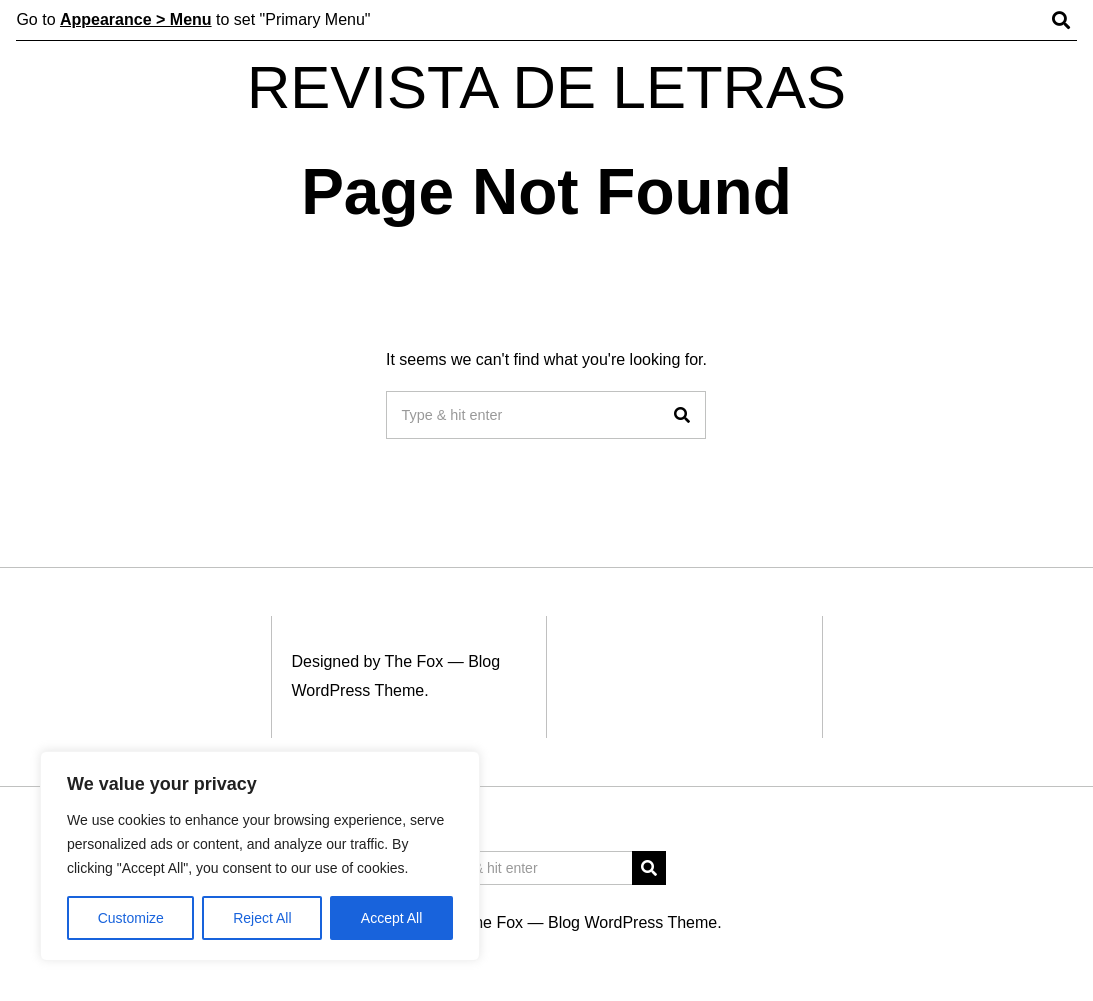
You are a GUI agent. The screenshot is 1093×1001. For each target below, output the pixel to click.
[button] (682, 415)
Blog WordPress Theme (632, 922)
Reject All (262, 918)
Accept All (391, 918)
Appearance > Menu (136, 19)
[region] (260, 856)
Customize (131, 918)
